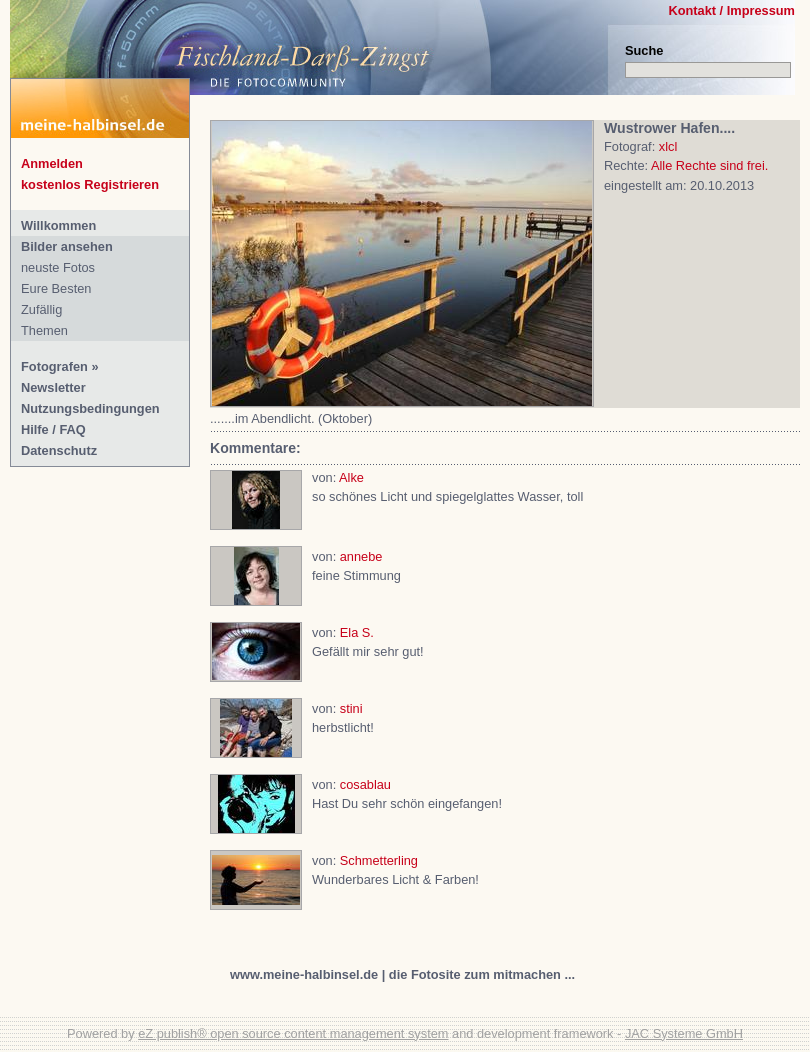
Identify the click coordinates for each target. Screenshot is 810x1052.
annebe (361, 556)
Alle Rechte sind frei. (709, 165)
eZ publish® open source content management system (293, 1033)
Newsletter (53, 387)
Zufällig (41, 309)
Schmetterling (379, 860)
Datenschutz (59, 450)
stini (351, 708)
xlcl (668, 146)
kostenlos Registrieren (90, 184)
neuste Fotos (58, 267)
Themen (44, 330)
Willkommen (58, 225)
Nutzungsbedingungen (90, 408)
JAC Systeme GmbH (684, 1033)
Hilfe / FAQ (53, 429)
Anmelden (52, 163)
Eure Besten (56, 288)
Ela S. (357, 632)
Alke (351, 477)
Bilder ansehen (67, 246)
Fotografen (54, 366)
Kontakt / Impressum (731, 10)
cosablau (365, 784)
